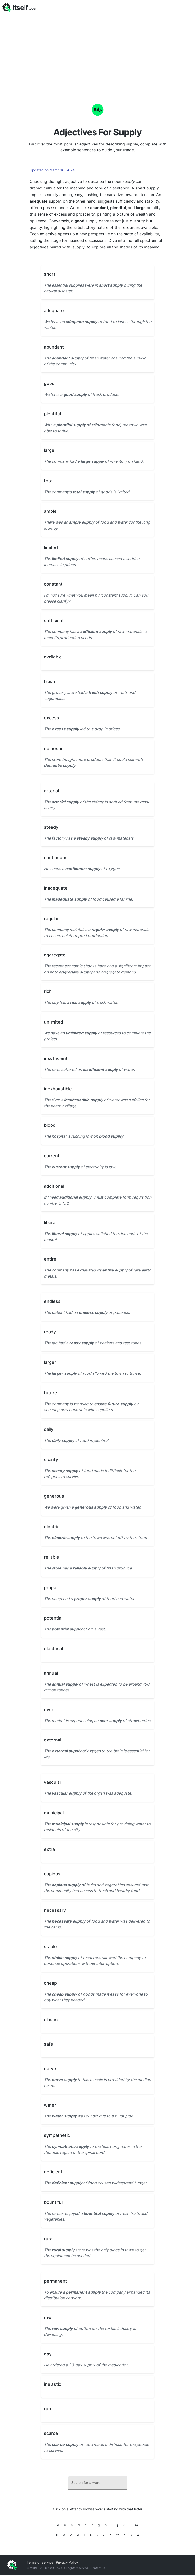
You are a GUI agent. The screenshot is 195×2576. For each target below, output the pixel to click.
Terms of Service (40, 2563)
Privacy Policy (67, 2563)
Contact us (97, 2569)
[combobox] (97, 2484)
